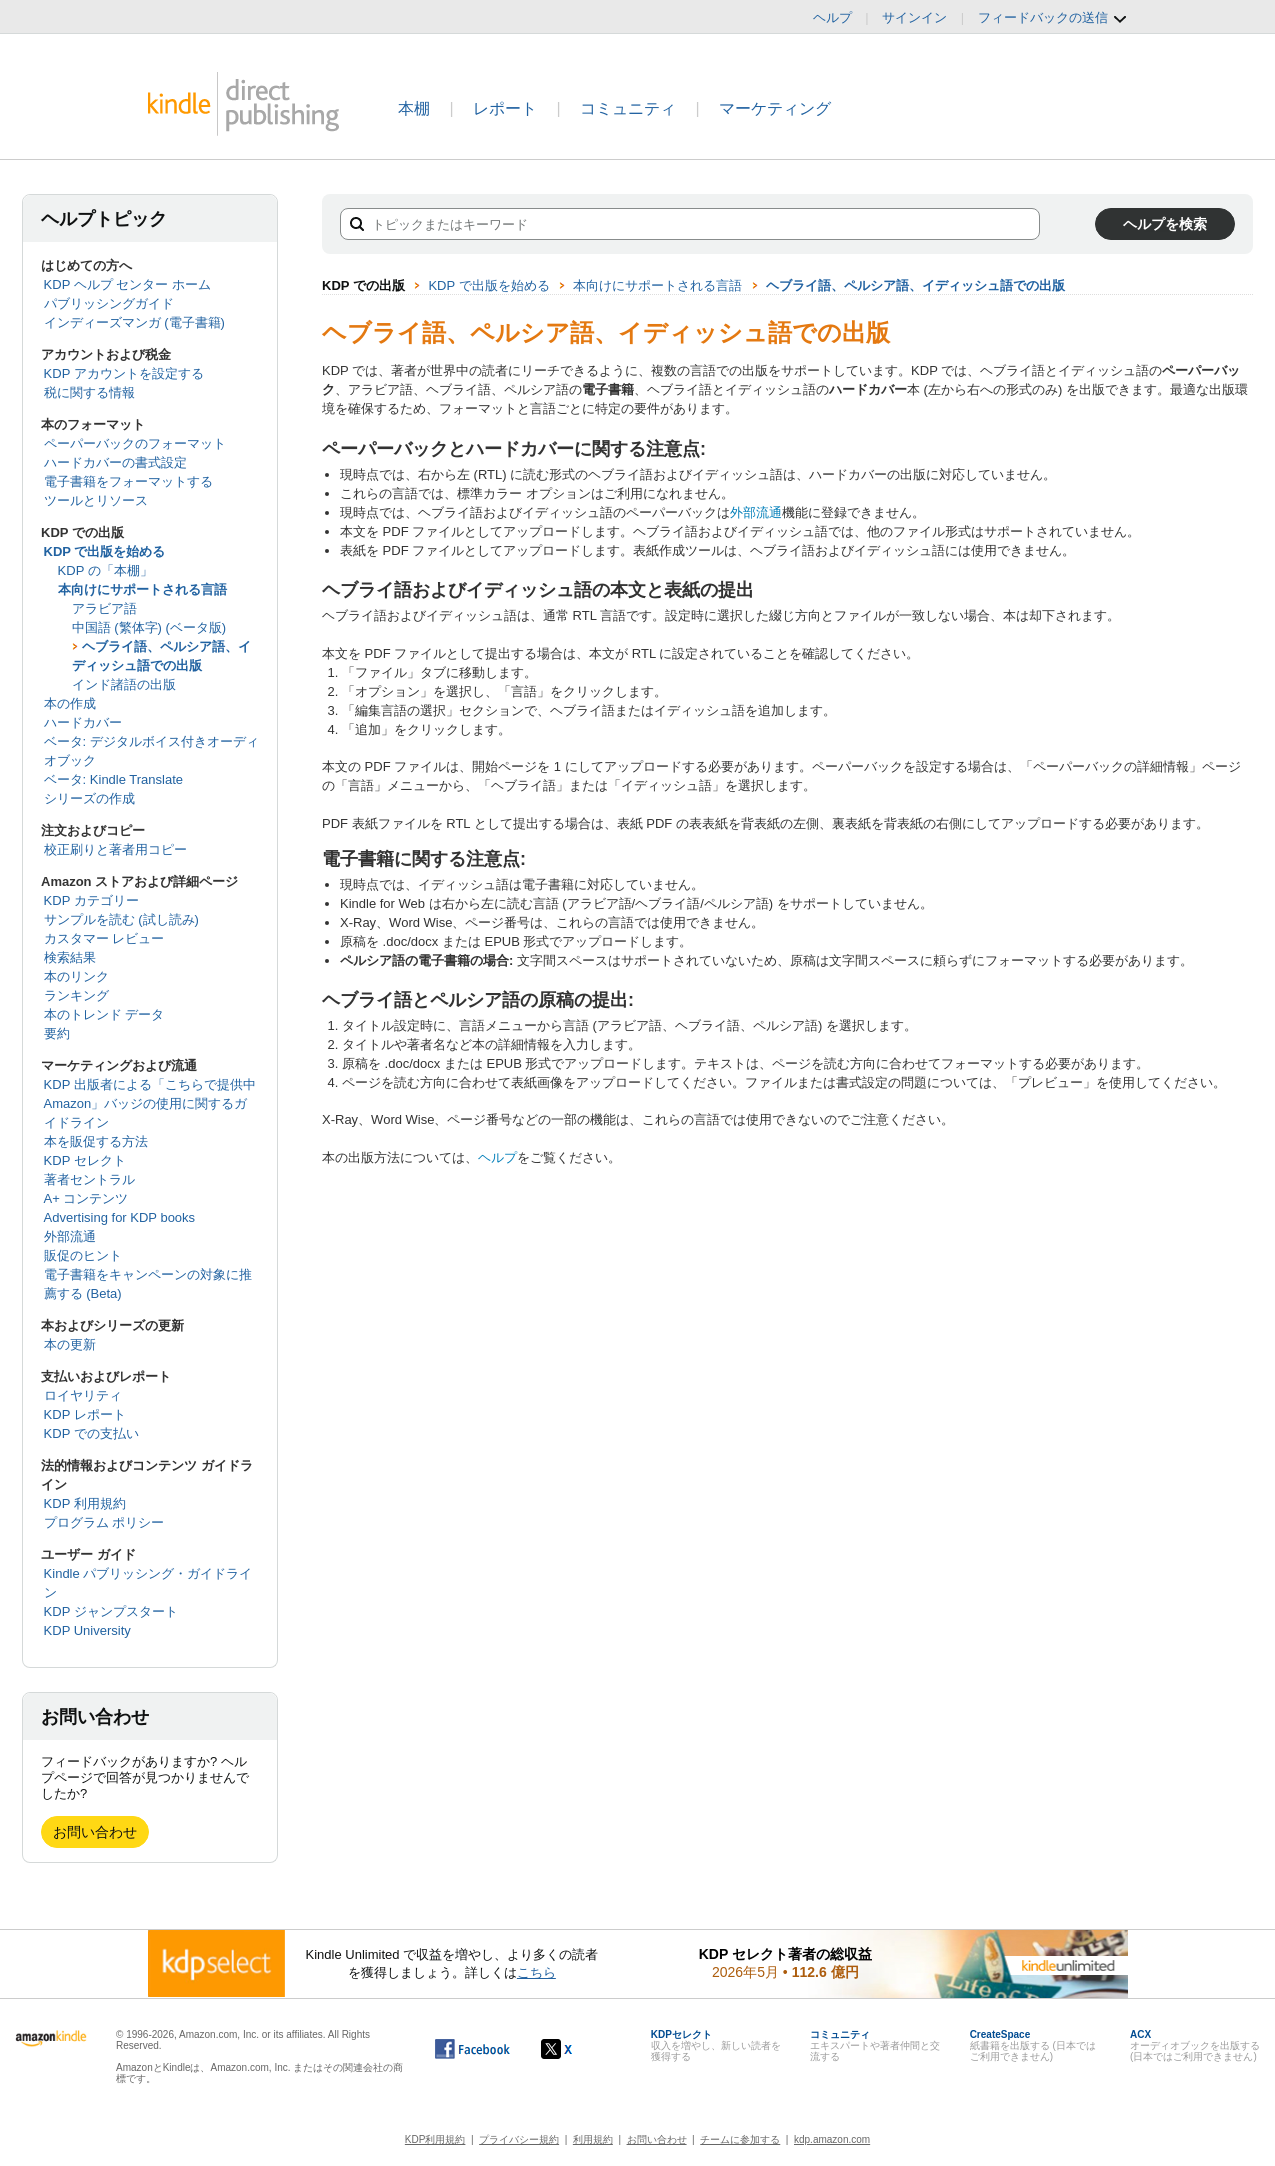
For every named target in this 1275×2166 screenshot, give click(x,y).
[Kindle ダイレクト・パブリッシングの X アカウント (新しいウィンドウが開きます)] (577, 2049)
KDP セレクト (85, 1160)
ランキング (76, 995)
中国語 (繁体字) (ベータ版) (149, 627)
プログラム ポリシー (104, 1522)
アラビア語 (104, 608)
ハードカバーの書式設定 (115, 462)
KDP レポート (85, 1414)
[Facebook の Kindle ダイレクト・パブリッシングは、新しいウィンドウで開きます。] (472, 2049)
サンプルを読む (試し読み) (121, 919)
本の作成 (70, 703)
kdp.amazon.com (832, 2139)
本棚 (414, 108)
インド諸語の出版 (124, 684)
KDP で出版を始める (105, 551)
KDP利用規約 (435, 2139)
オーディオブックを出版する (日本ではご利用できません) (1195, 2045)
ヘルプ (832, 17)
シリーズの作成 (89, 798)
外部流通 (70, 1236)
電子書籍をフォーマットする (128, 481)
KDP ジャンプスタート (111, 1611)
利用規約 (593, 2139)
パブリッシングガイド (109, 303)
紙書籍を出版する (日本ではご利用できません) (1033, 2045)
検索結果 (70, 957)
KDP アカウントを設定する (124, 373)
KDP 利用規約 (85, 1503)
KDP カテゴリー (91, 900)
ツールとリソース (96, 500)
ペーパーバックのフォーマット (135, 443)
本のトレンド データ (104, 1014)
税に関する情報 (89, 392)
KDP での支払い (91, 1433)
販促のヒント (83, 1255)
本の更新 (70, 1344)
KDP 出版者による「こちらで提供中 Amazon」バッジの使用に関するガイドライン (150, 1103)
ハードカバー (83, 722)
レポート (505, 108)
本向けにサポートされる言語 (142, 589)
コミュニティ (628, 108)
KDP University (87, 1630)
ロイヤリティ (83, 1395)
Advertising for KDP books (120, 1217)
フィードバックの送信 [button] (1053, 18)
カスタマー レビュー (104, 938)
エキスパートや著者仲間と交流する (875, 2045)
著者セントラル (89, 1179)
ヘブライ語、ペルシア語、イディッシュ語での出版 (915, 285)
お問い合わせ (95, 1832)
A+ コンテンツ (86, 1198)
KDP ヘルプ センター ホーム (127, 284)
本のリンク (76, 976)
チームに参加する (740, 2139)
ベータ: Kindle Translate (113, 779)
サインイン (914, 17)
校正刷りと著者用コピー (115, 849)
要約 (57, 1033)
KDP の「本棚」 (105, 570)
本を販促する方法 (96, 1141)
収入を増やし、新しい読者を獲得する (716, 2045)
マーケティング (775, 108)
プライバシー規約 (519, 2139)
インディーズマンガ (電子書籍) (134, 322)
